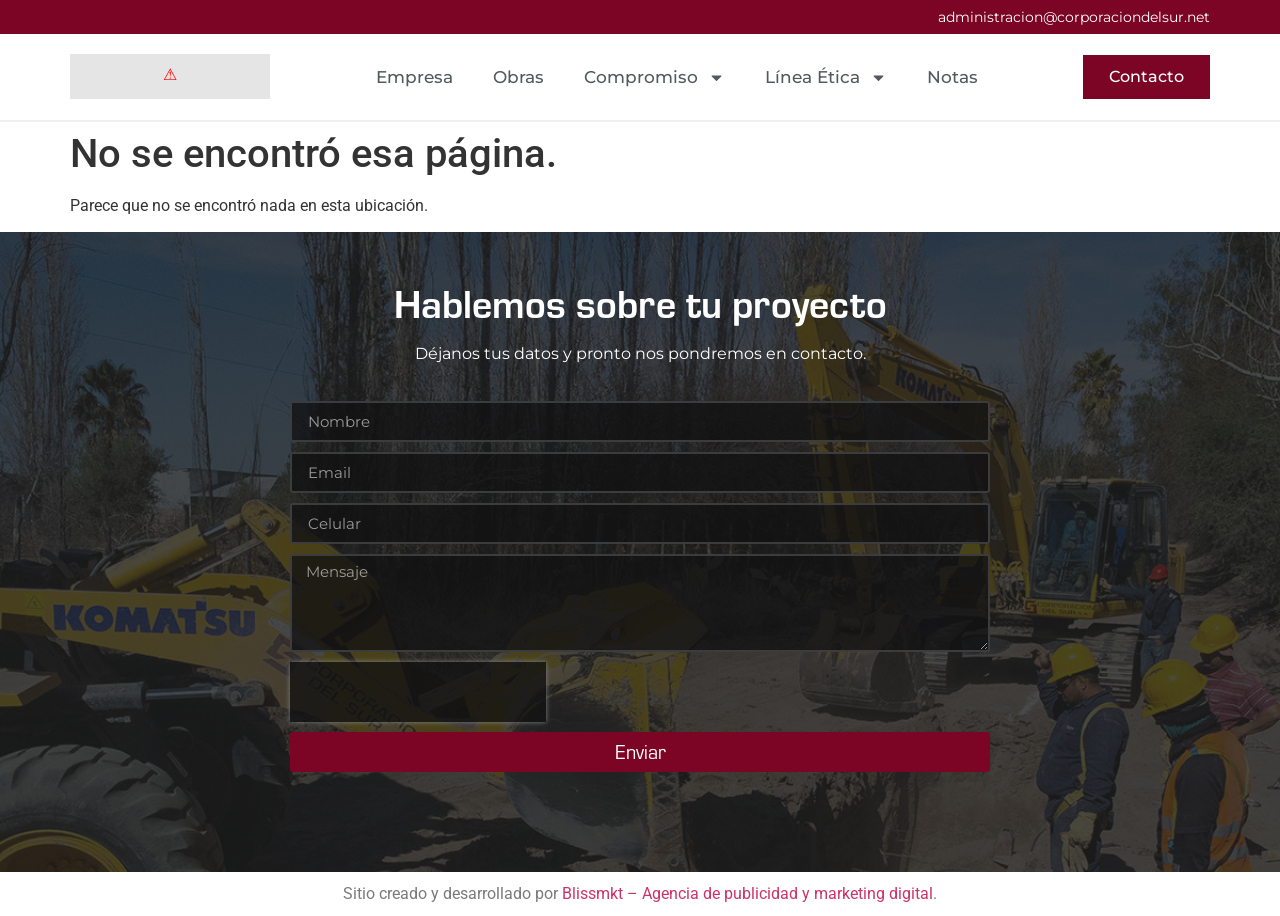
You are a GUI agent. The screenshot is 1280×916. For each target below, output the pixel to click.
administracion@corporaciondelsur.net (1074, 17)
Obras (518, 77)
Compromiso (654, 77)
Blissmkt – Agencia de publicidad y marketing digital (747, 893)
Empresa (414, 77)
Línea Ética (826, 77)
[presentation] (418, 692)
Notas (952, 77)
